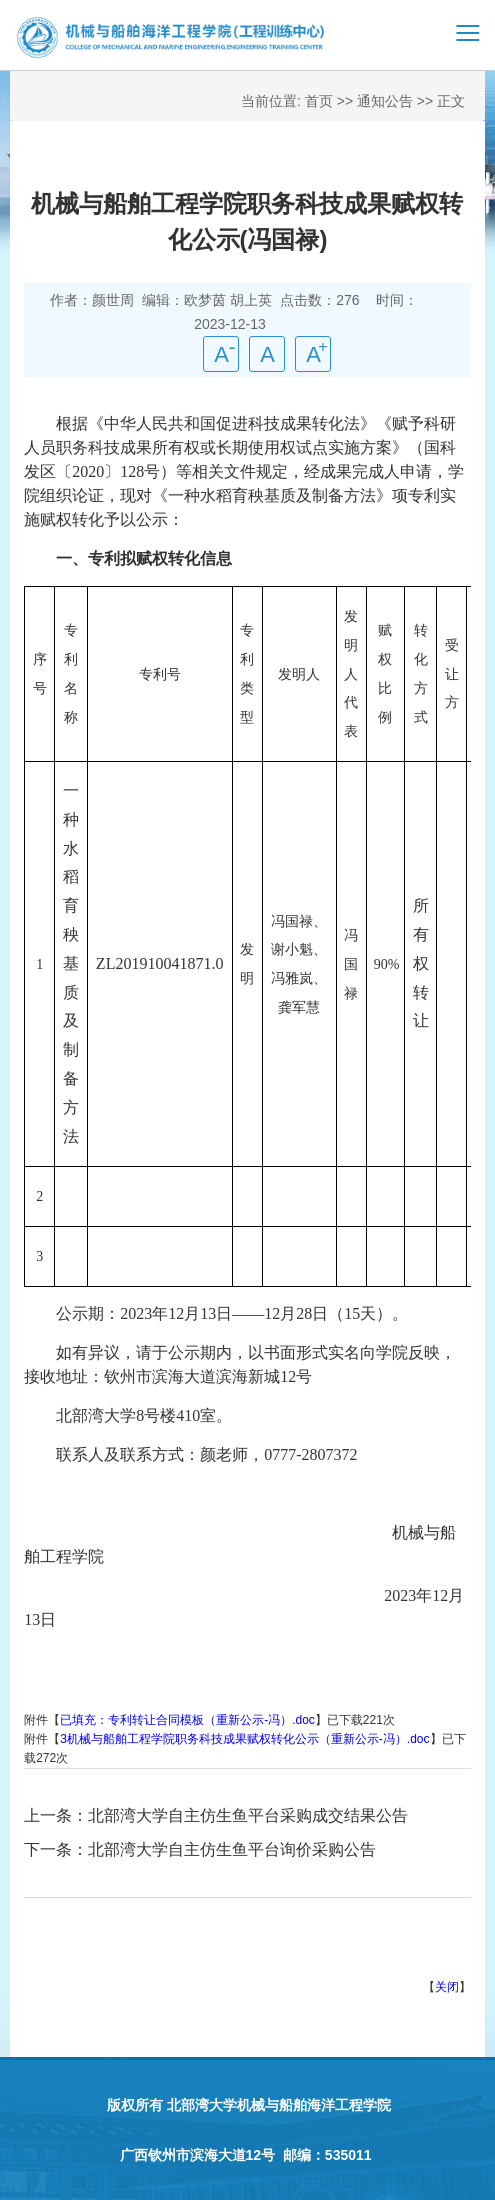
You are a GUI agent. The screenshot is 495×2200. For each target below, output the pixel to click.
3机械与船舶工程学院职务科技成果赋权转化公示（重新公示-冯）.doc (244, 1739)
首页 (319, 101)
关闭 (447, 1987)
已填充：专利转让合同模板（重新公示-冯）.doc (187, 1720)
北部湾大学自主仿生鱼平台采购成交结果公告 (248, 1815)
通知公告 (385, 101)
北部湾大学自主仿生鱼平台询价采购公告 (232, 1849)
